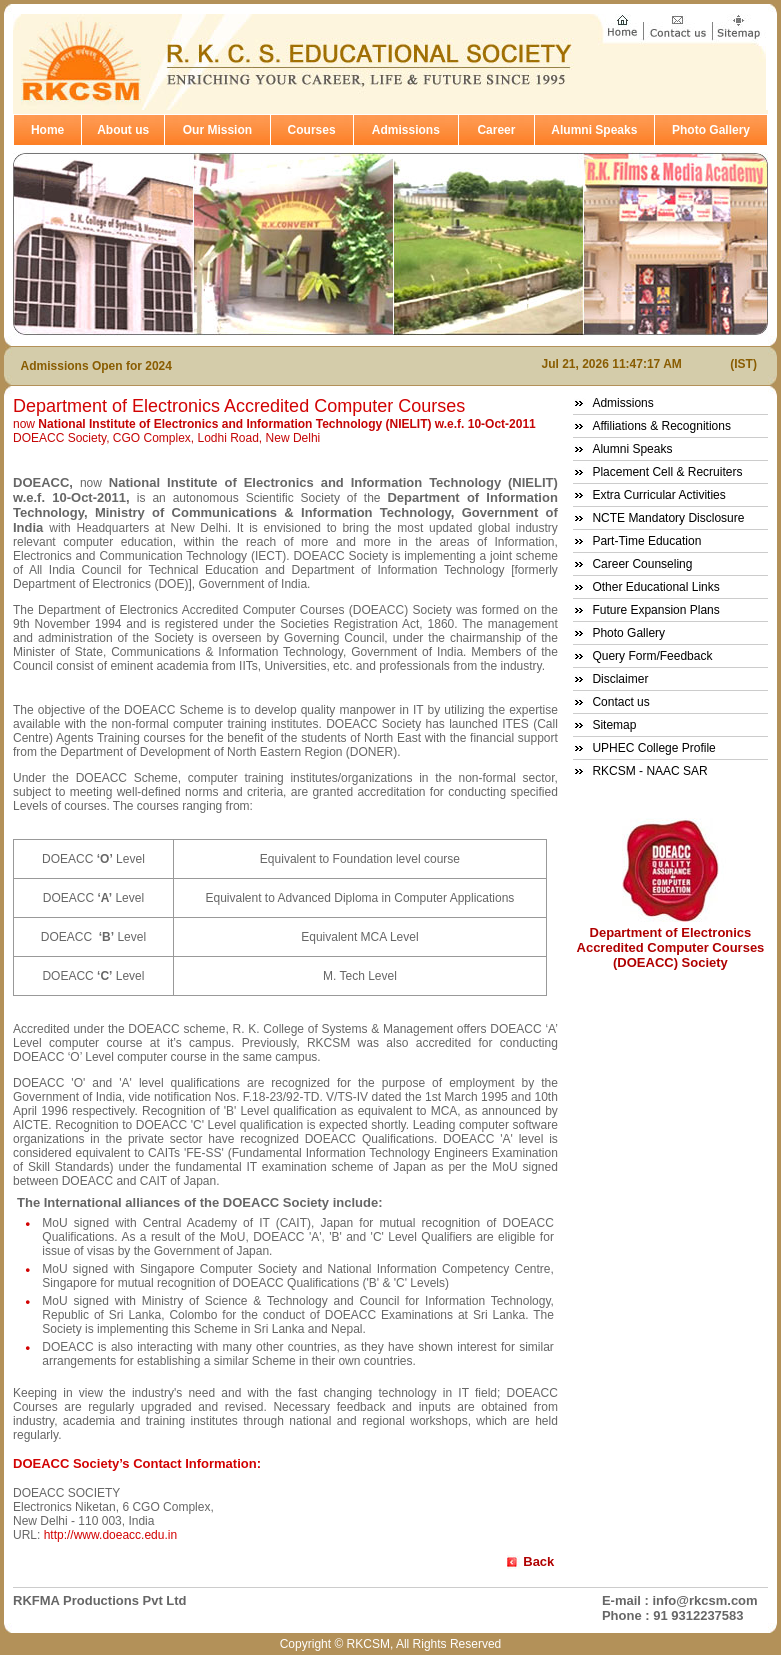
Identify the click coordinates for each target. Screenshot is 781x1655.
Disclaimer (620, 679)
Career (496, 130)
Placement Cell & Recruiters (667, 472)
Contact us (620, 702)
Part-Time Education (646, 541)
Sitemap (614, 725)
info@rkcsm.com (704, 1600)
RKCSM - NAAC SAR (649, 771)
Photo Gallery (711, 130)
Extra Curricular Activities (658, 495)
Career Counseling (642, 564)
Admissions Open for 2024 (96, 366)
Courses (312, 130)
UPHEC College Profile (653, 748)
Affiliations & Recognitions (661, 426)
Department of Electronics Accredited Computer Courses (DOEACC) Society (671, 947)
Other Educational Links (655, 587)
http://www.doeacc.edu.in (110, 1535)
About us (123, 130)
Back (538, 1561)
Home (47, 130)
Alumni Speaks (594, 130)
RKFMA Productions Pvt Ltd (100, 1600)
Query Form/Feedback (652, 656)
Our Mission (217, 130)
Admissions (406, 130)
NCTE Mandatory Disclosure (668, 518)
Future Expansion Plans (655, 610)
